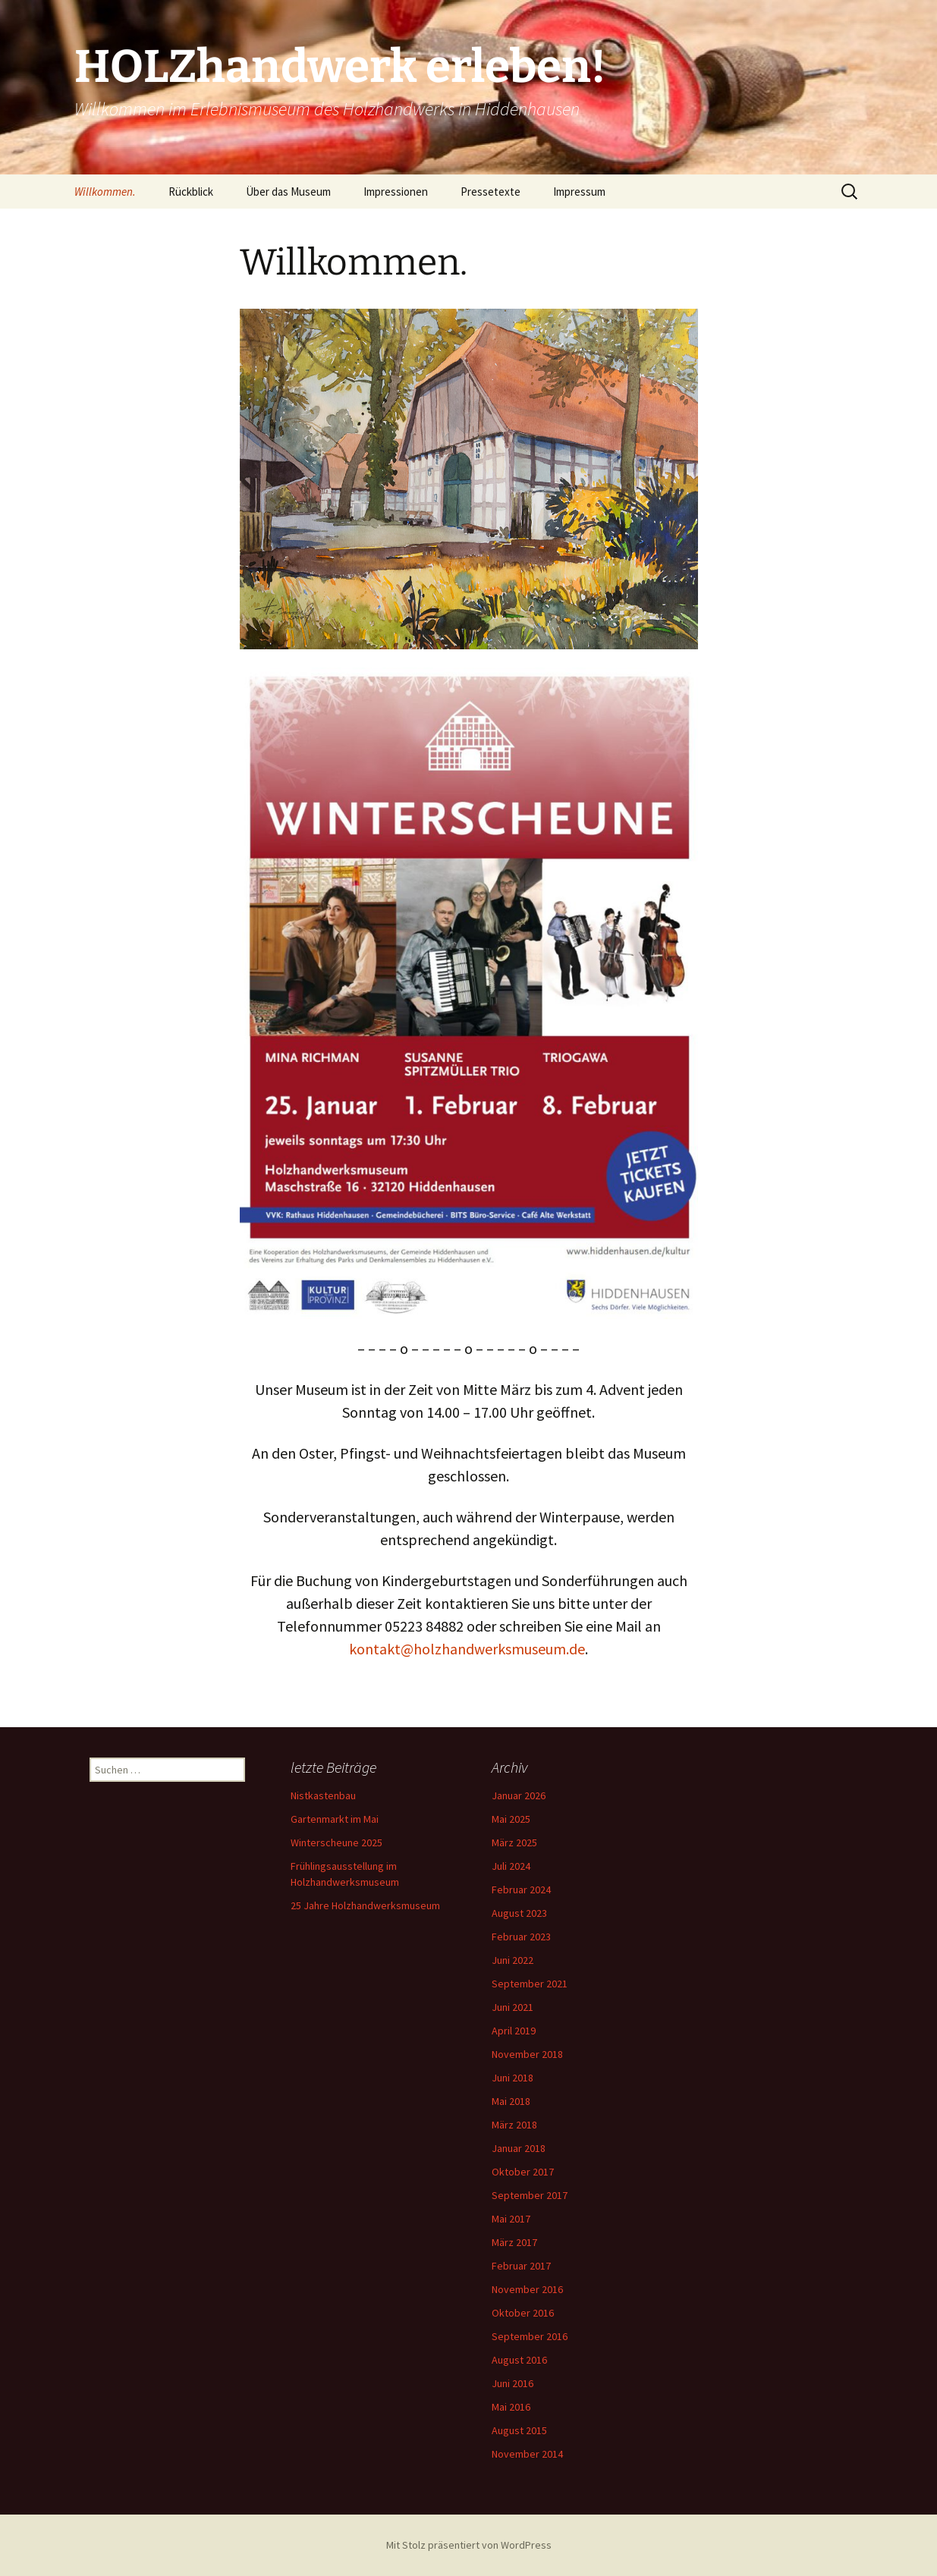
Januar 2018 (519, 2148)
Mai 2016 (511, 2407)
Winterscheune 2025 (336, 1842)
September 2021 (530, 1983)
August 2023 (519, 1913)
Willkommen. (105, 191)
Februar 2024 (521, 1889)
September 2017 (530, 2195)
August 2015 (519, 2430)
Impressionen (395, 191)
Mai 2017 (511, 2219)
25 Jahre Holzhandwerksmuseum (365, 1905)
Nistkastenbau (323, 1795)
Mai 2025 (511, 1819)
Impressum (579, 191)
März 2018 (514, 2124)
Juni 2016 (512, 2383)
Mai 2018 (511, 2101)
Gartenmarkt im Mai (335, 1819)
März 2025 (514, 1842)
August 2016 (519, 2360)
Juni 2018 (512, 2077)
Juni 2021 (512, 2007)
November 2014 (527, 2454)
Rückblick (190, 191)
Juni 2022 (512, 1960)
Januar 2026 (519, 1795)
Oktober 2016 (523, 2313)
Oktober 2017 (523, 2172)
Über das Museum (288, 191)
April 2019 (514, 2030)
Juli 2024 (511, 1866)
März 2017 (514, 2242)
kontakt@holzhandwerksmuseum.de (467, 1648)
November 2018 (527, 2054)
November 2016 (527, 2289)
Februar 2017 (521, 2266)
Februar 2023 (521, 1936)
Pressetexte (490, 191)
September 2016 (530, 2336)
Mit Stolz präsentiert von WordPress (469, 2545)
